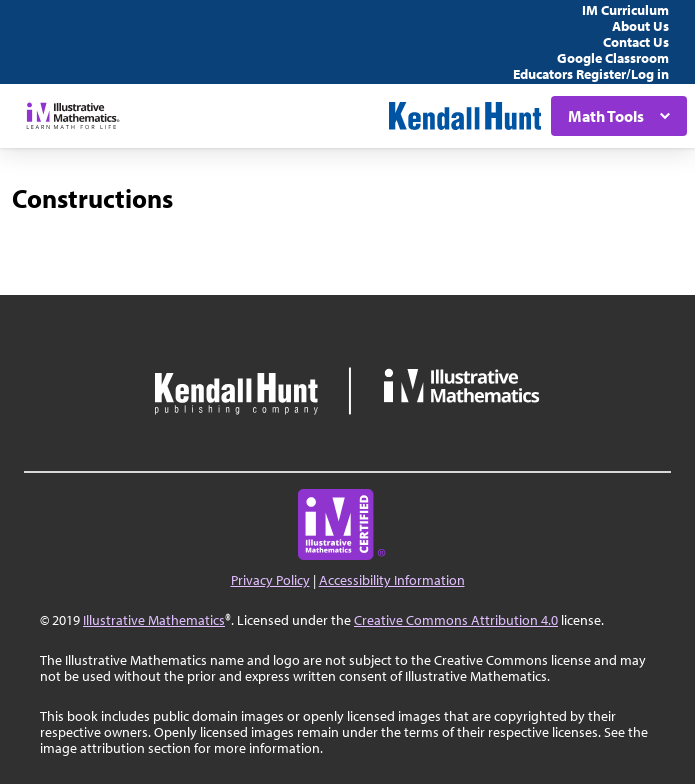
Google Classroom (613, 58)
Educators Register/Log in (591, 74)
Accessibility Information (392, 580)
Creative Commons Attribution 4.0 (456, 620)
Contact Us (636, 42)
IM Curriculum (625, 10)
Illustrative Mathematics (154, 620)
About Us (640, 26)
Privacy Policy (270, 580)
